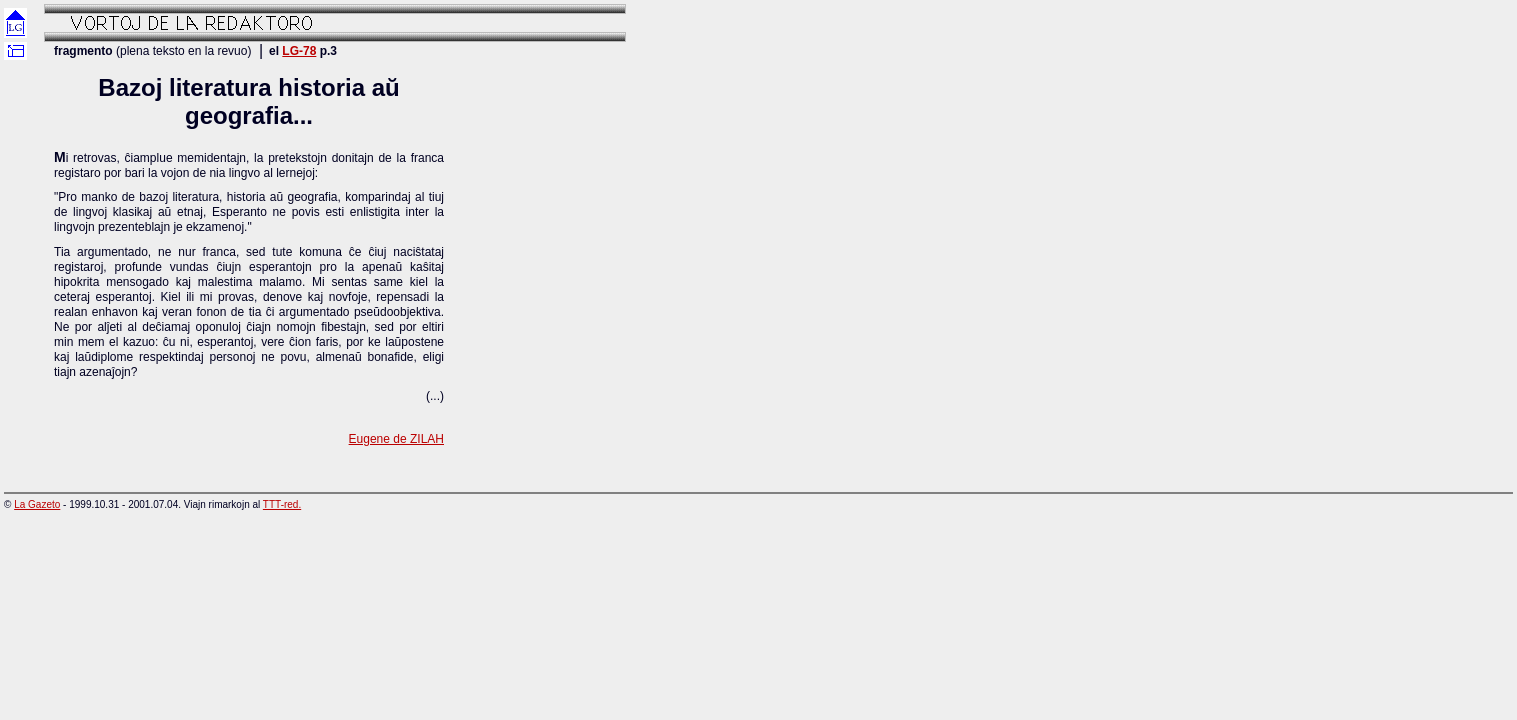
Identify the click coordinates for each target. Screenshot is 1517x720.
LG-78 (299, 51)
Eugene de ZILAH (396, 439)
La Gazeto (37, 504)
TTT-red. (282, 504)
